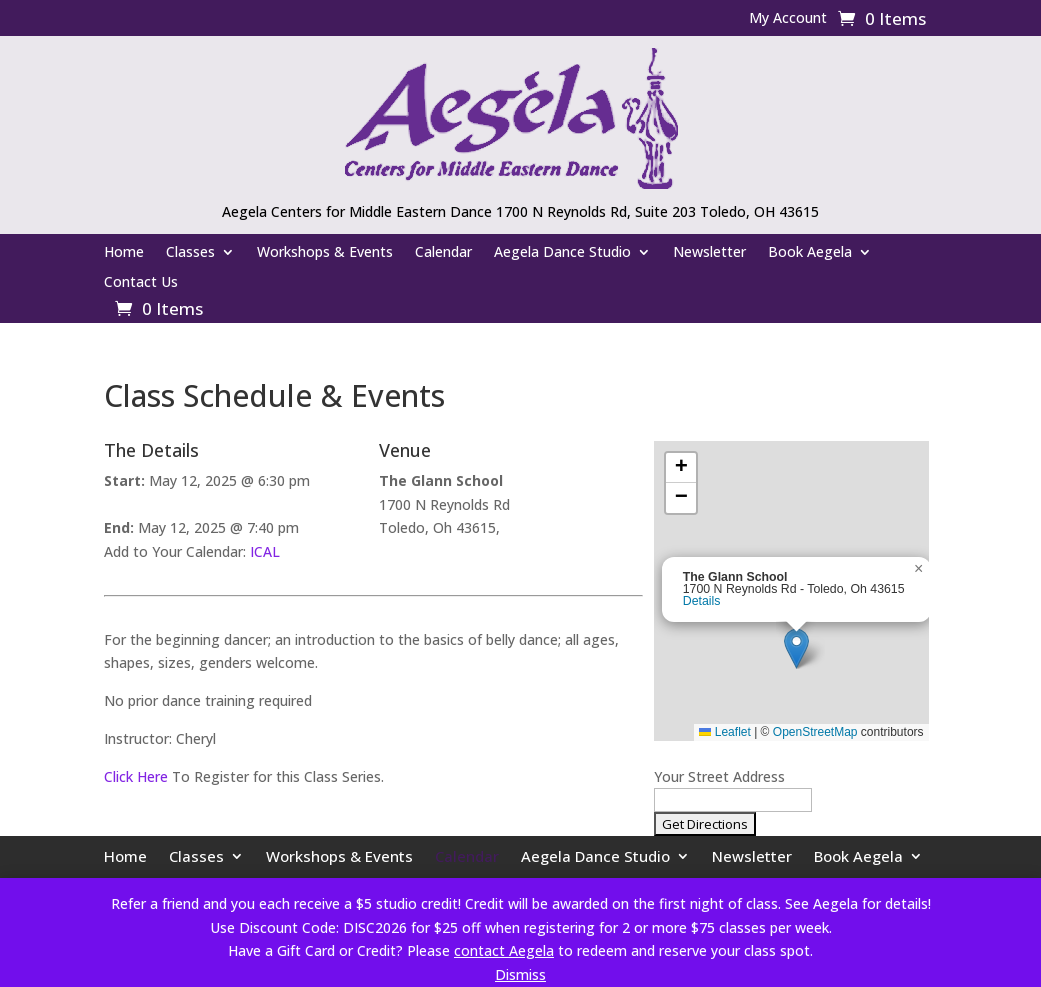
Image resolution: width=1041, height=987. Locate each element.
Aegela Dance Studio (562, 253)
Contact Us (141, 283)
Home (124, 253)
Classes (190, 253)
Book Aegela (810, 253)
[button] (796, 648)
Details (702, 601)
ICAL (265, 551)
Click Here (136, 776)
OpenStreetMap (815, 732)
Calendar (443, 253)
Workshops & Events (325, 253)
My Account (788, 19)
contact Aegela (504, 950)
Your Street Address (719, 776)
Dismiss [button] (520, 974)
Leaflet (724, 732)
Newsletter (709, 253)
